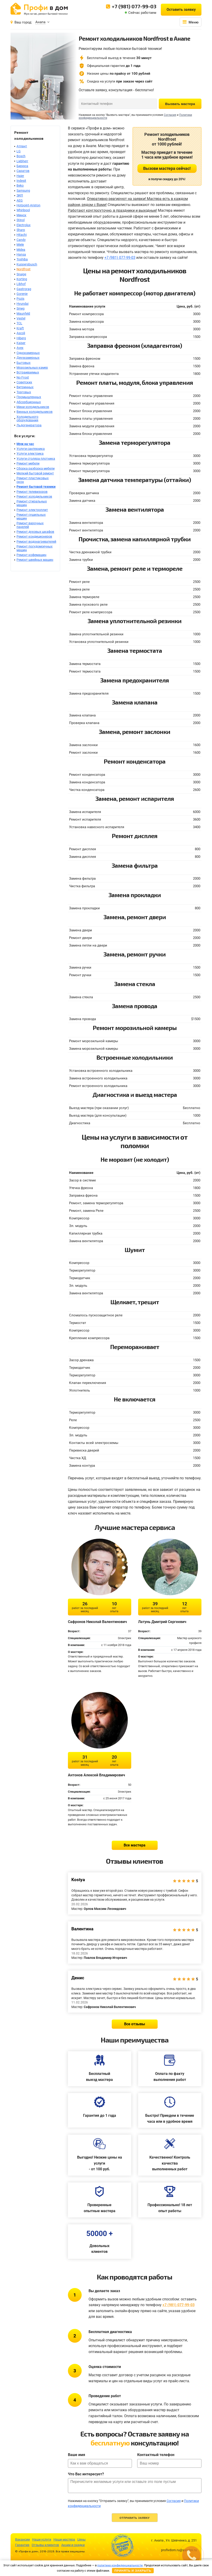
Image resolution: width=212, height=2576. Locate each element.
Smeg (21, 308)
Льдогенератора (29, 425)
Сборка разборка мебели (36, 468)
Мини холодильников (33, 407)
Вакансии (22, 2539)
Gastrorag (24, 289)
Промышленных (29, 397)
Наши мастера (64, 2539)
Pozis (20, 298)
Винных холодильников (35, 412)
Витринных (25, 387)
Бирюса (22, 166)
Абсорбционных (29, 402)
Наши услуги (41, 2539)
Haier (20, 176)
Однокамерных (28, 353)
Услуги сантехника (31, 449)
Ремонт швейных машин (35, 560)
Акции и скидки (73, 2545)
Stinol (21, 220)
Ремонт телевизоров (32, 492)
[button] (191, 2555)
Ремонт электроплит (32, 510)
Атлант (22, 146)
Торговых (24, 392)
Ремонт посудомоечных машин (35, 548)
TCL (19, 323)
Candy (21, 240)
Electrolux (24, 225)
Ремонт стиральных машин (32, 503)
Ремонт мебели (28, 463)
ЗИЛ (20, 195)
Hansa (21, 254)
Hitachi (22, 235)
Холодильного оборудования (27, 418)
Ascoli (21, 333)
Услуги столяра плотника (36, 458)
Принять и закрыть (132, 2570)
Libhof (21, 284)
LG (19, 151)
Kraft (20, 328)
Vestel (21, 318)
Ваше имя (76, 2455)
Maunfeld (23, 313)
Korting (22, 279)
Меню (190, 22)
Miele (20, 244)
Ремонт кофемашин (31, 555)
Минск (21, 215)
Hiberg (21, 338)
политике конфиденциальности (120, 2565)
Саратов (23, 171)
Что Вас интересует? (86, 2474)
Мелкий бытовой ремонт (35, 473)
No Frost (23, 377)
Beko (20, 185)
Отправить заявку (135, 2517)
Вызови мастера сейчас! (167, 168)
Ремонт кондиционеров (34, 536)
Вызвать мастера (180, 104)
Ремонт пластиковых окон (33, 479)
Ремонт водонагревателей (36, 541)
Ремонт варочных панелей (30, 524)
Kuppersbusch (27, 264)
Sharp (21, 230)
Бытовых (24, 363)
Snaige (21, 274)
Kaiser (21, 343)
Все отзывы (134, 2024)
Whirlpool (23, 210)
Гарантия (22, 2545)
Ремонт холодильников (34, 496)
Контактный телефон (155, 2455)
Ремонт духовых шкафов (35, 531)
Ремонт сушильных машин (31, 516)
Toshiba (22, 259)
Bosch (21, 156)
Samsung (23, 190)
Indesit (21, 181)
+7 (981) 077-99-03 (134, 6)
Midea (21, 249)
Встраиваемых (28, 372)
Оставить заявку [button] (181, 9)
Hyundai (22, 303)
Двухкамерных (28, 357)
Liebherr (22, 161)
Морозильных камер (32, 367)
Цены (81, 2539)
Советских (24, 382)
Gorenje (22, 294)
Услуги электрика (30, 453)
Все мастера (134, 1845)
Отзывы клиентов (45, 2545)
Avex (20, 348)
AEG (20, 200)
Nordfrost (24, 269)
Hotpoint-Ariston (28, 205)
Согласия (170, 115)
